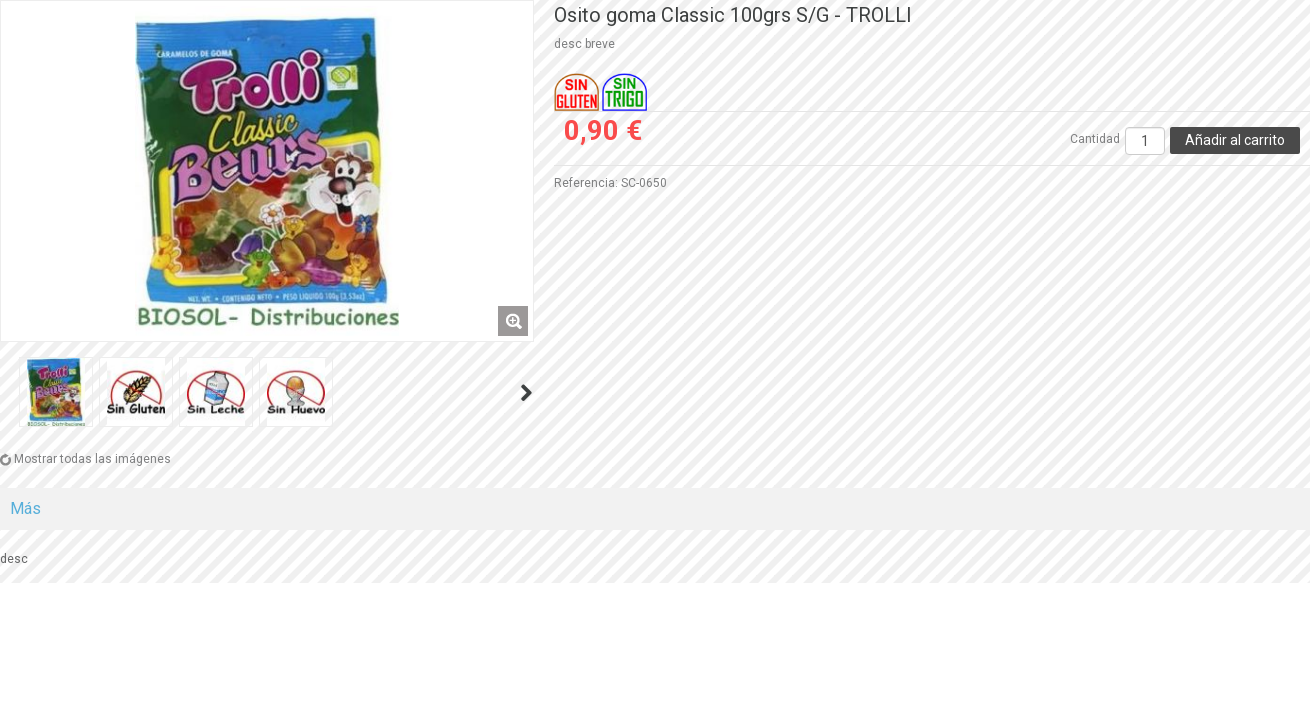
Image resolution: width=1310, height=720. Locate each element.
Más (25, 508)
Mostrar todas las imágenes (92, 459)
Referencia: (586, 183)
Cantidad (1095, 139)
